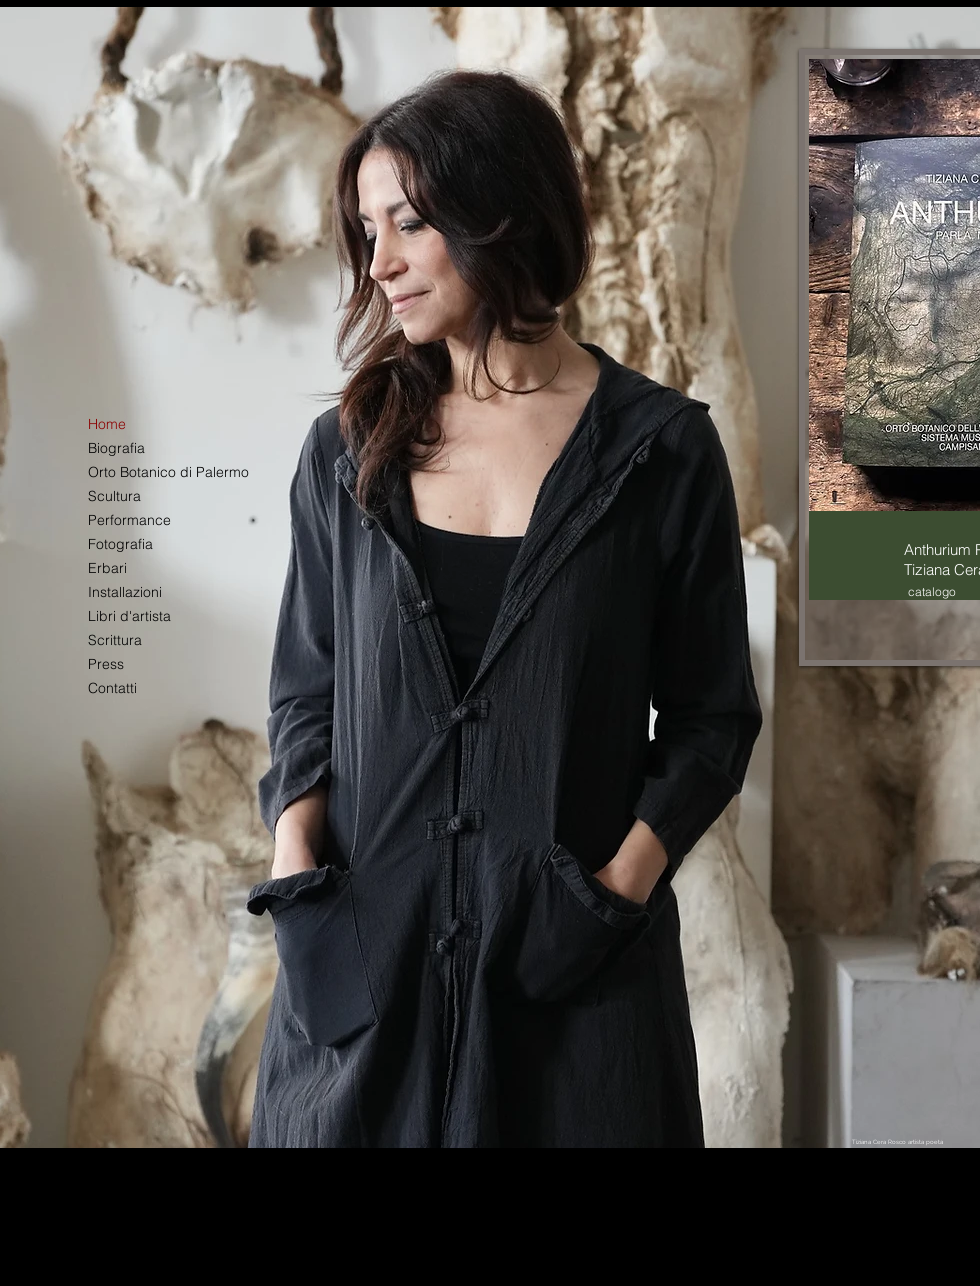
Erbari (107, 568)
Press (106, 664)
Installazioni (125, 592)
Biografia (116, 448)
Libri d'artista (129, 616)
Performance (129, 520)
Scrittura (115, 640)
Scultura (114, 496)
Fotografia (120, 544)
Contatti (112, 688)
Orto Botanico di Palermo (168, 472)
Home (107, 424)
